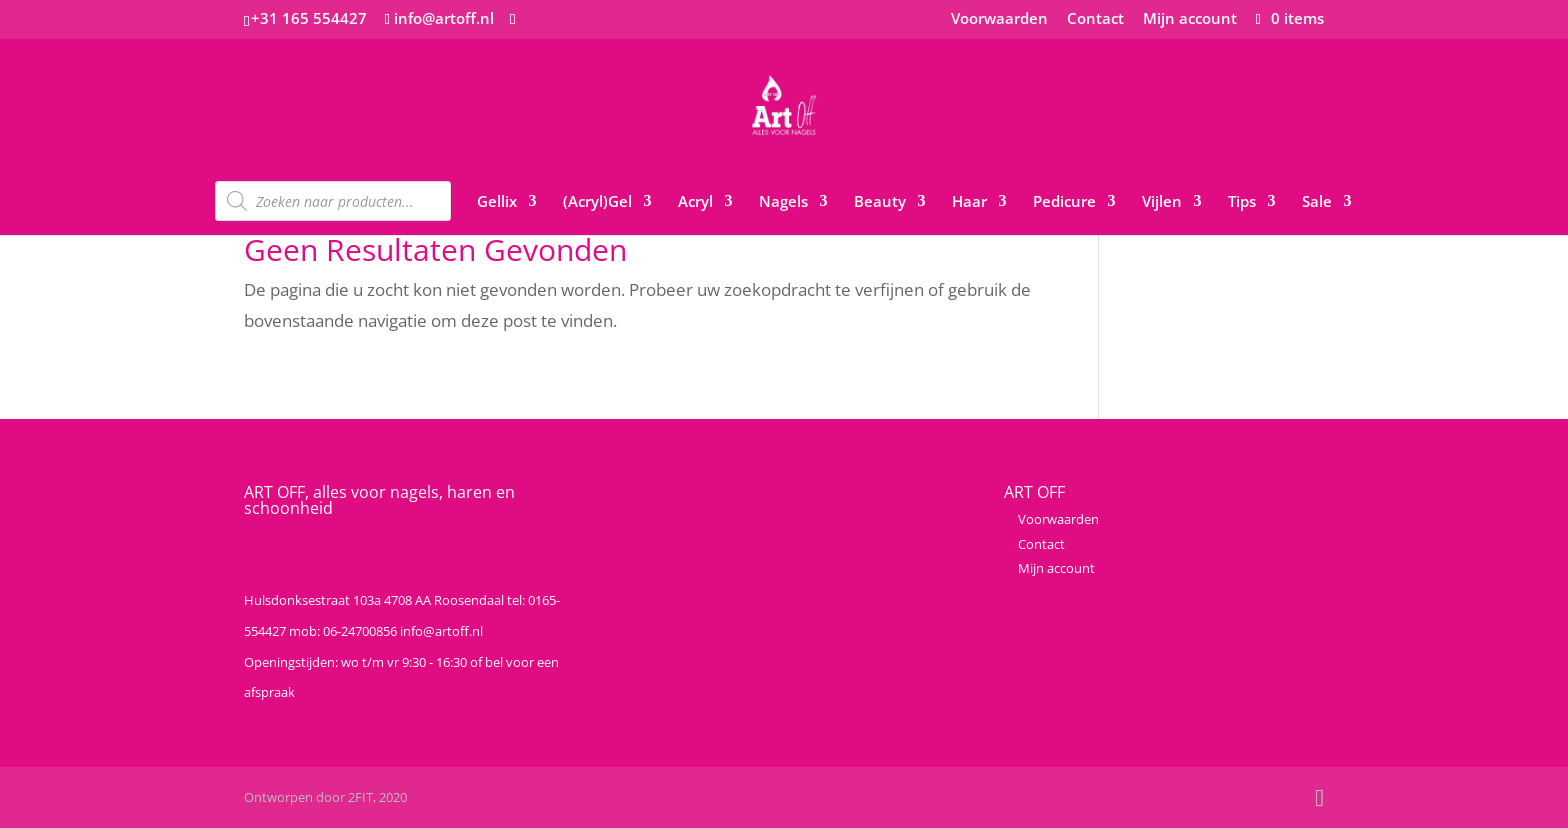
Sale (1317, 202)
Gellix (497, 202)
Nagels (783, 202)
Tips (1242, 202)
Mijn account (1190, 19)
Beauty (880, 202)
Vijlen (1162, 202)
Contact (1095, 19)
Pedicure (1064, 202)
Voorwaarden (999, 19)
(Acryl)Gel (597, 202)
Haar (969, 202)
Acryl (695, 202)
